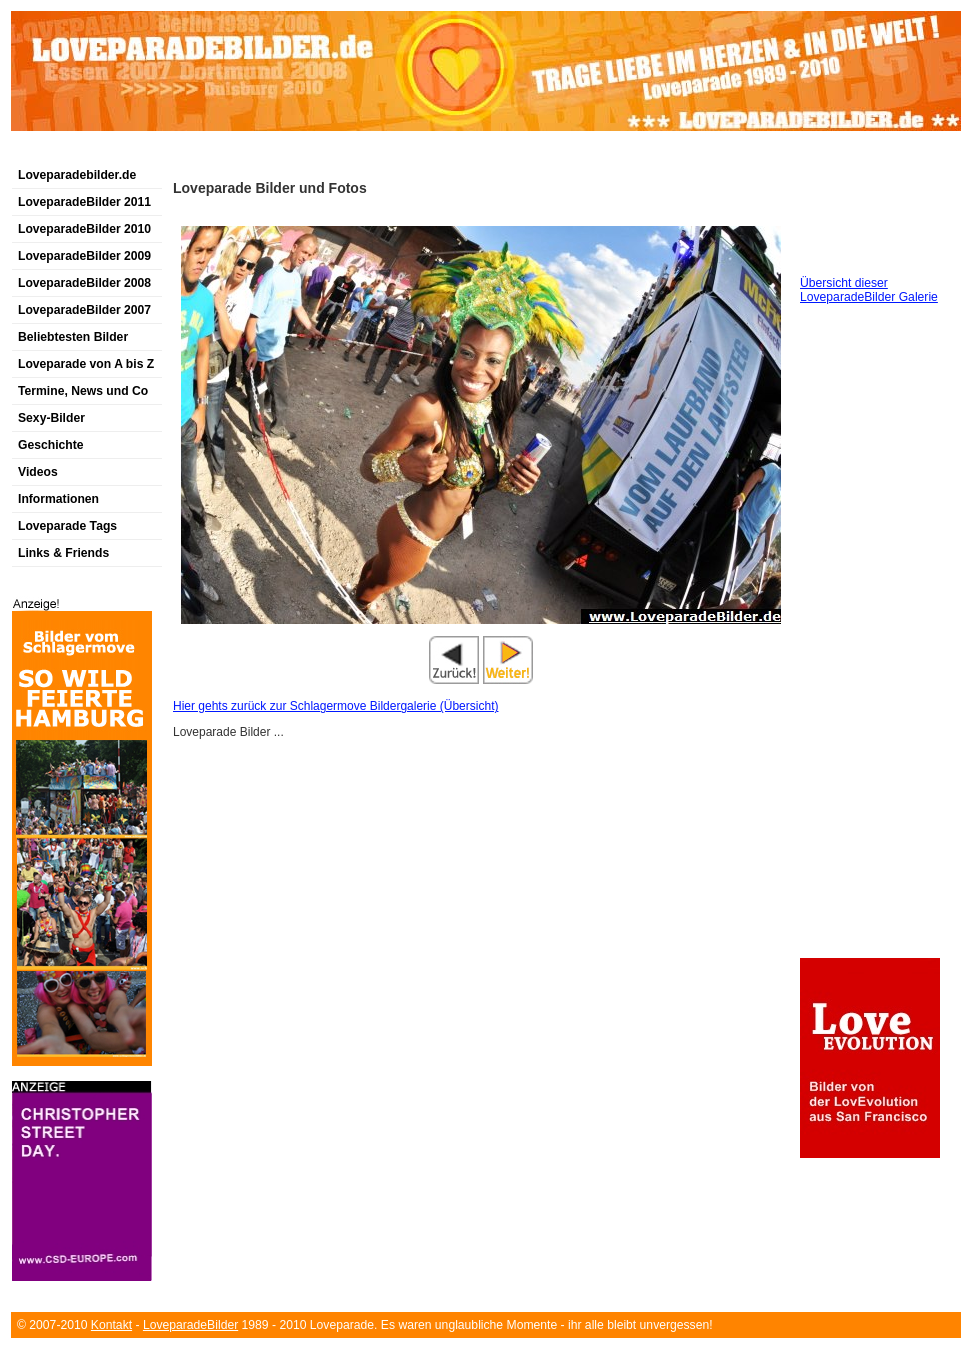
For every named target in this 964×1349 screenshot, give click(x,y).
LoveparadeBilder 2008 (84, 283)
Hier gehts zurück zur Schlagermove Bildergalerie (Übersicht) (335, 706)
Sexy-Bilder (51, 418)
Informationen (58, 499)
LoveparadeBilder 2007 (84, 310)
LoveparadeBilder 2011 (84, 202)
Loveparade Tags (67, 526)
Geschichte (51, 445)
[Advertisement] (245, 153)
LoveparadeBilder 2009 (84, 256)
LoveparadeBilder (190, 1325)
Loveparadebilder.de (77, 175)
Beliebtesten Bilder (73, 337)
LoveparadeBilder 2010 (84, 229)
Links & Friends (63, 553)
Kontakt (111, 1325)
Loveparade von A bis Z (86, 364)
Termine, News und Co (83, 391)
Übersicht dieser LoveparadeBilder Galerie (869, 290)
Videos (38, 472)
